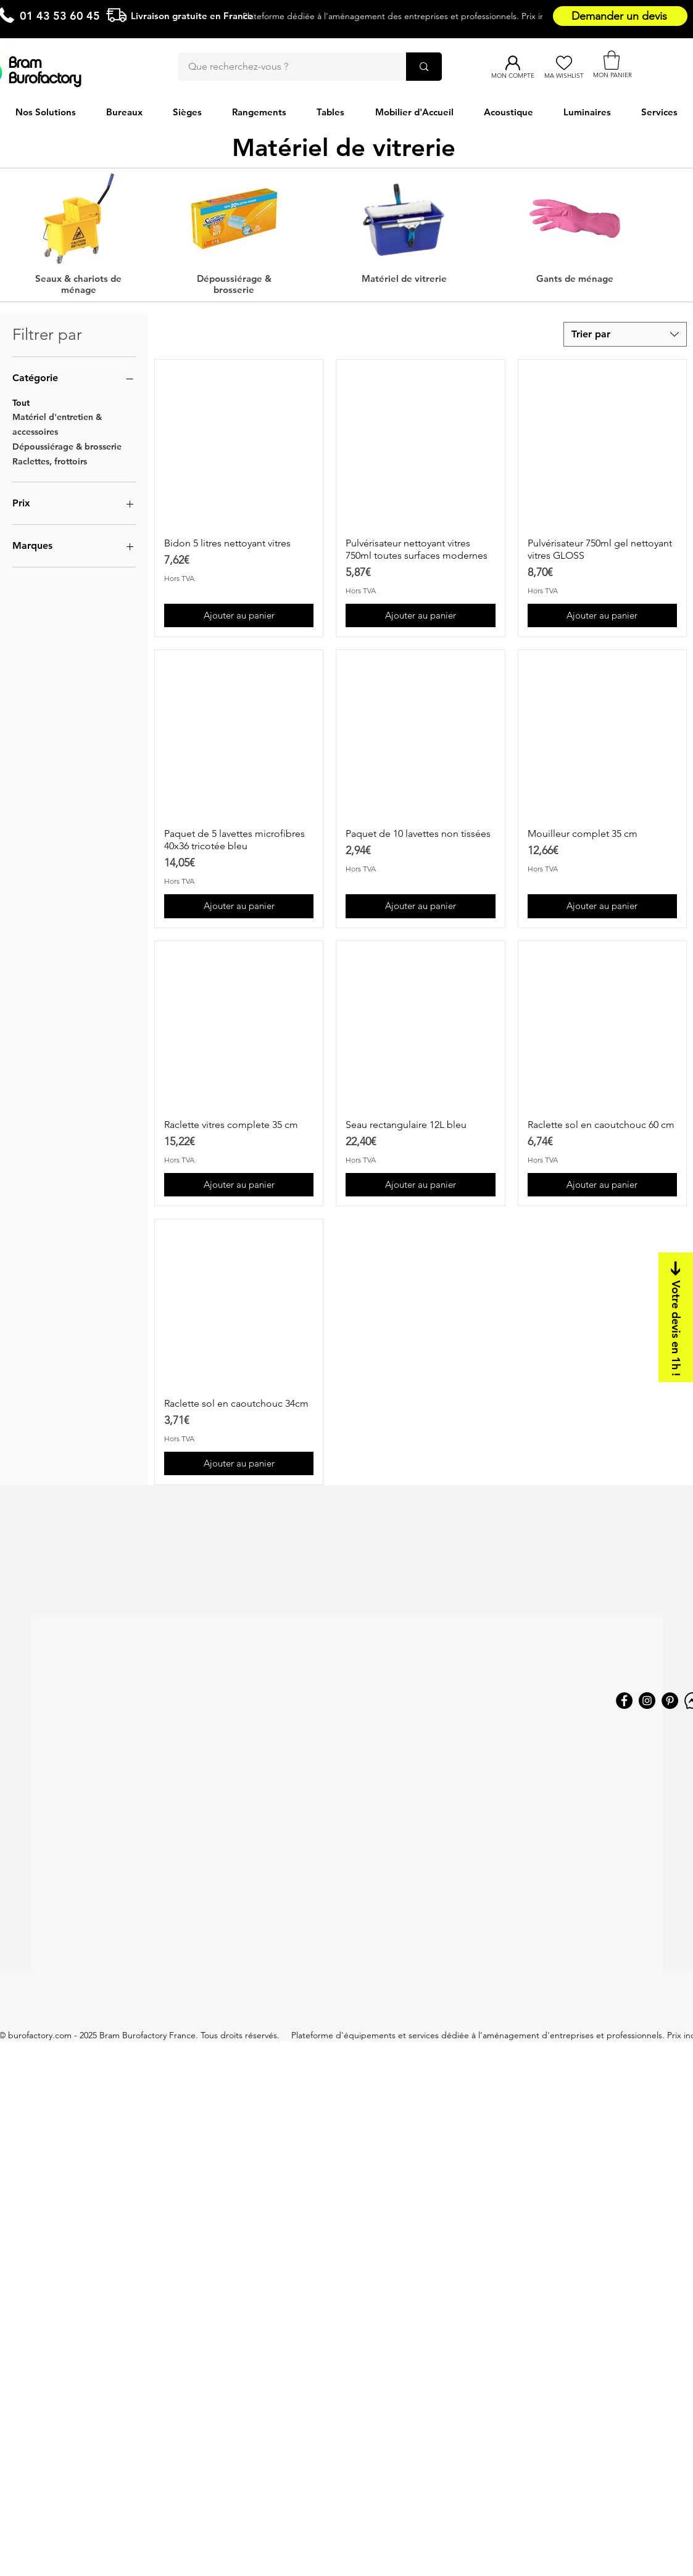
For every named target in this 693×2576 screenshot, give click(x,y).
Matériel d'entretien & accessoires (57, 423)
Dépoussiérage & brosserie (67, 446)
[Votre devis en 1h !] (675, 1317)
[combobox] (625, 334)
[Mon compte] (512, 63)
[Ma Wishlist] (563, 63)
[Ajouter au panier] (238, 616)
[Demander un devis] (620, 16)
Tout (21, 402)
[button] (612, 60)
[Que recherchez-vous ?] (284, 66)
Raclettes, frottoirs (49, 461)
